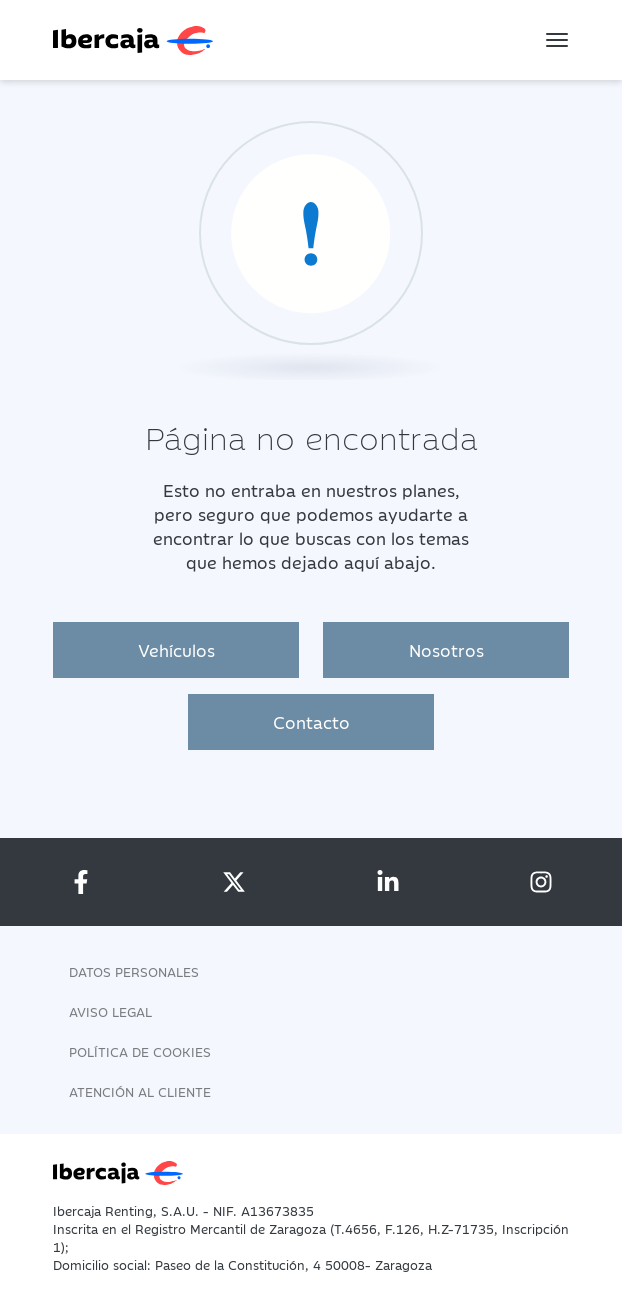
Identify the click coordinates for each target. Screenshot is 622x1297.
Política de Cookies (140, 1051)
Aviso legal (110, 1011)
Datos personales (134, 971)
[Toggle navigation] (557, 40)
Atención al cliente (140, 1091)
